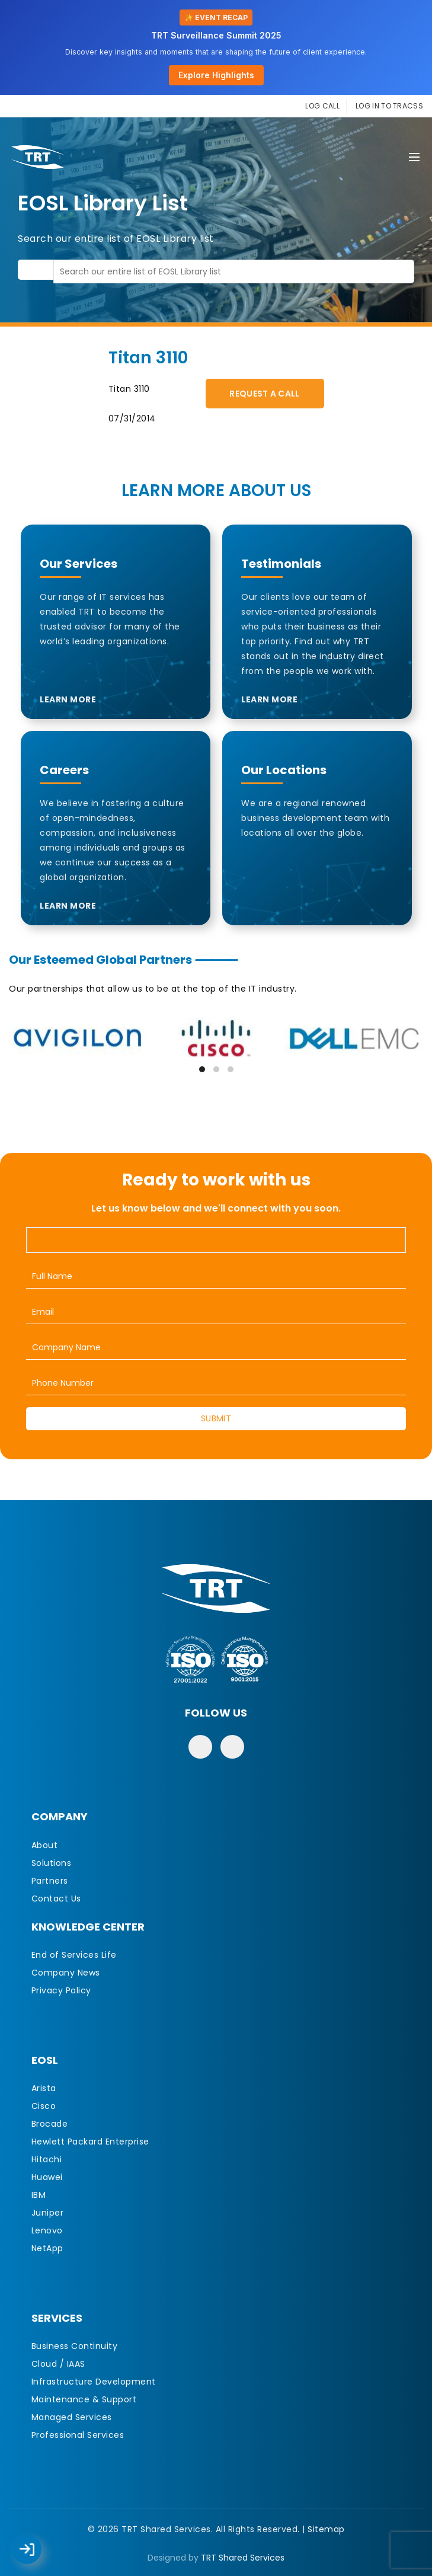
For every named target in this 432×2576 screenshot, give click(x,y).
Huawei (47, 2177)
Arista (43, 2088)
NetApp (47, 2248)
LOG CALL (322, 106)
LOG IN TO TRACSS (389, 106)
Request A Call (264, 393)
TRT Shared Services (242, 2558)
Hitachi (46, 2159)
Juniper (47, 2213)
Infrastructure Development (93, 2382)
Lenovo (47, 2230)
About (44, 1845)
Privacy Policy (61, 1990)
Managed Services (71, 2417)
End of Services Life (74, 1955)
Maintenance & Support (84, 2399)
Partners (49, 1881)
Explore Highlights (216, 75)
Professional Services (77, 2435)
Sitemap (326, 2529)
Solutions (51, 1863)
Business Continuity (74, 2346)
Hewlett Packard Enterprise (90, 2141)
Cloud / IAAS (58, 2364)
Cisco (43, 2106)
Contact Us (56, 1898)
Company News (65, 1973)
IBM (38, 2195)
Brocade (49, 2124)
